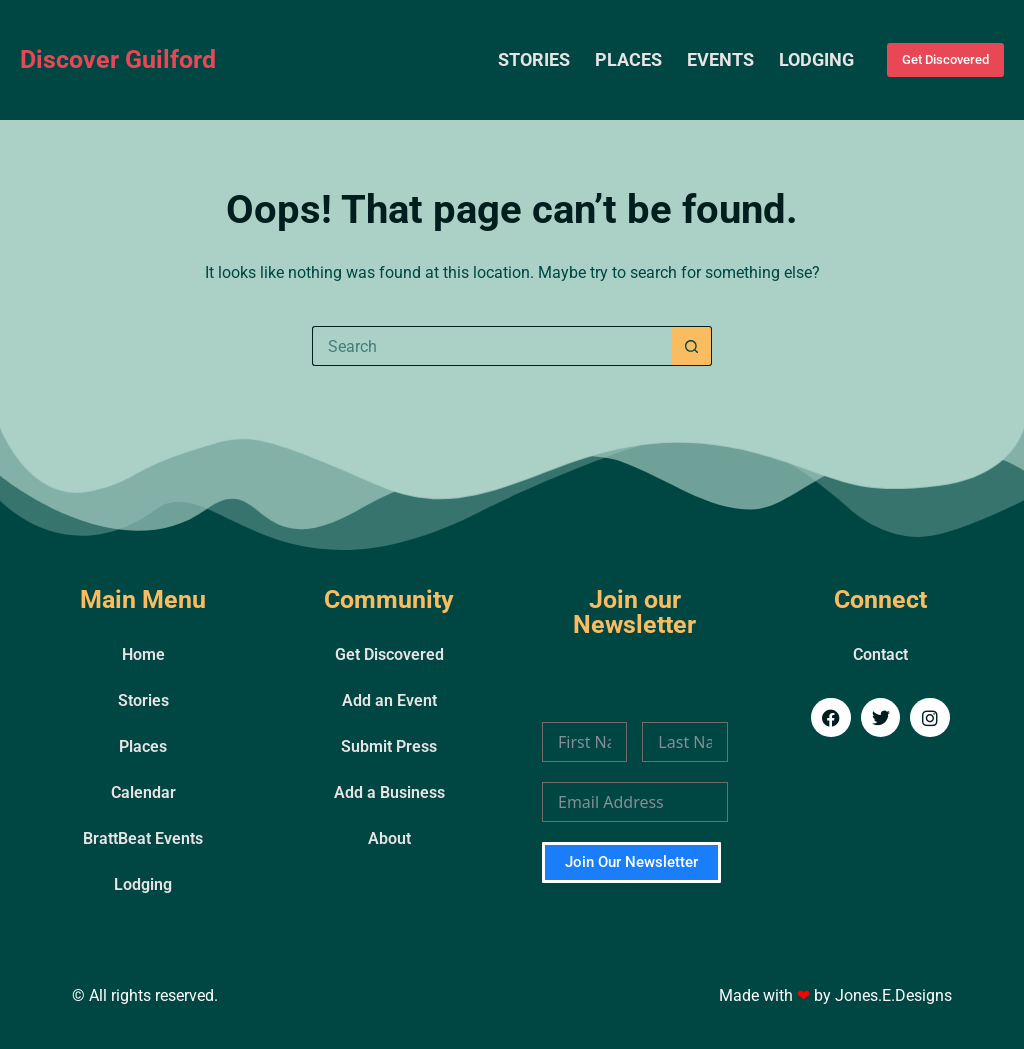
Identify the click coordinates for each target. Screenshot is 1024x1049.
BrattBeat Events (143, 838)
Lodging (816, 59)
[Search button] (692, 346)
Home (143, 654)
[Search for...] (492, 346)
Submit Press (389, 746)
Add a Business (389, 792)
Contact (880, 654)
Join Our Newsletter (631, 862)
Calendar (143, 792)
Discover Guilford (118, 59)
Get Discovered (945, 59)
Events (720, 59)
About (389, 838)
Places (628, 59)
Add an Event (389, 700)
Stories (534, 59)
